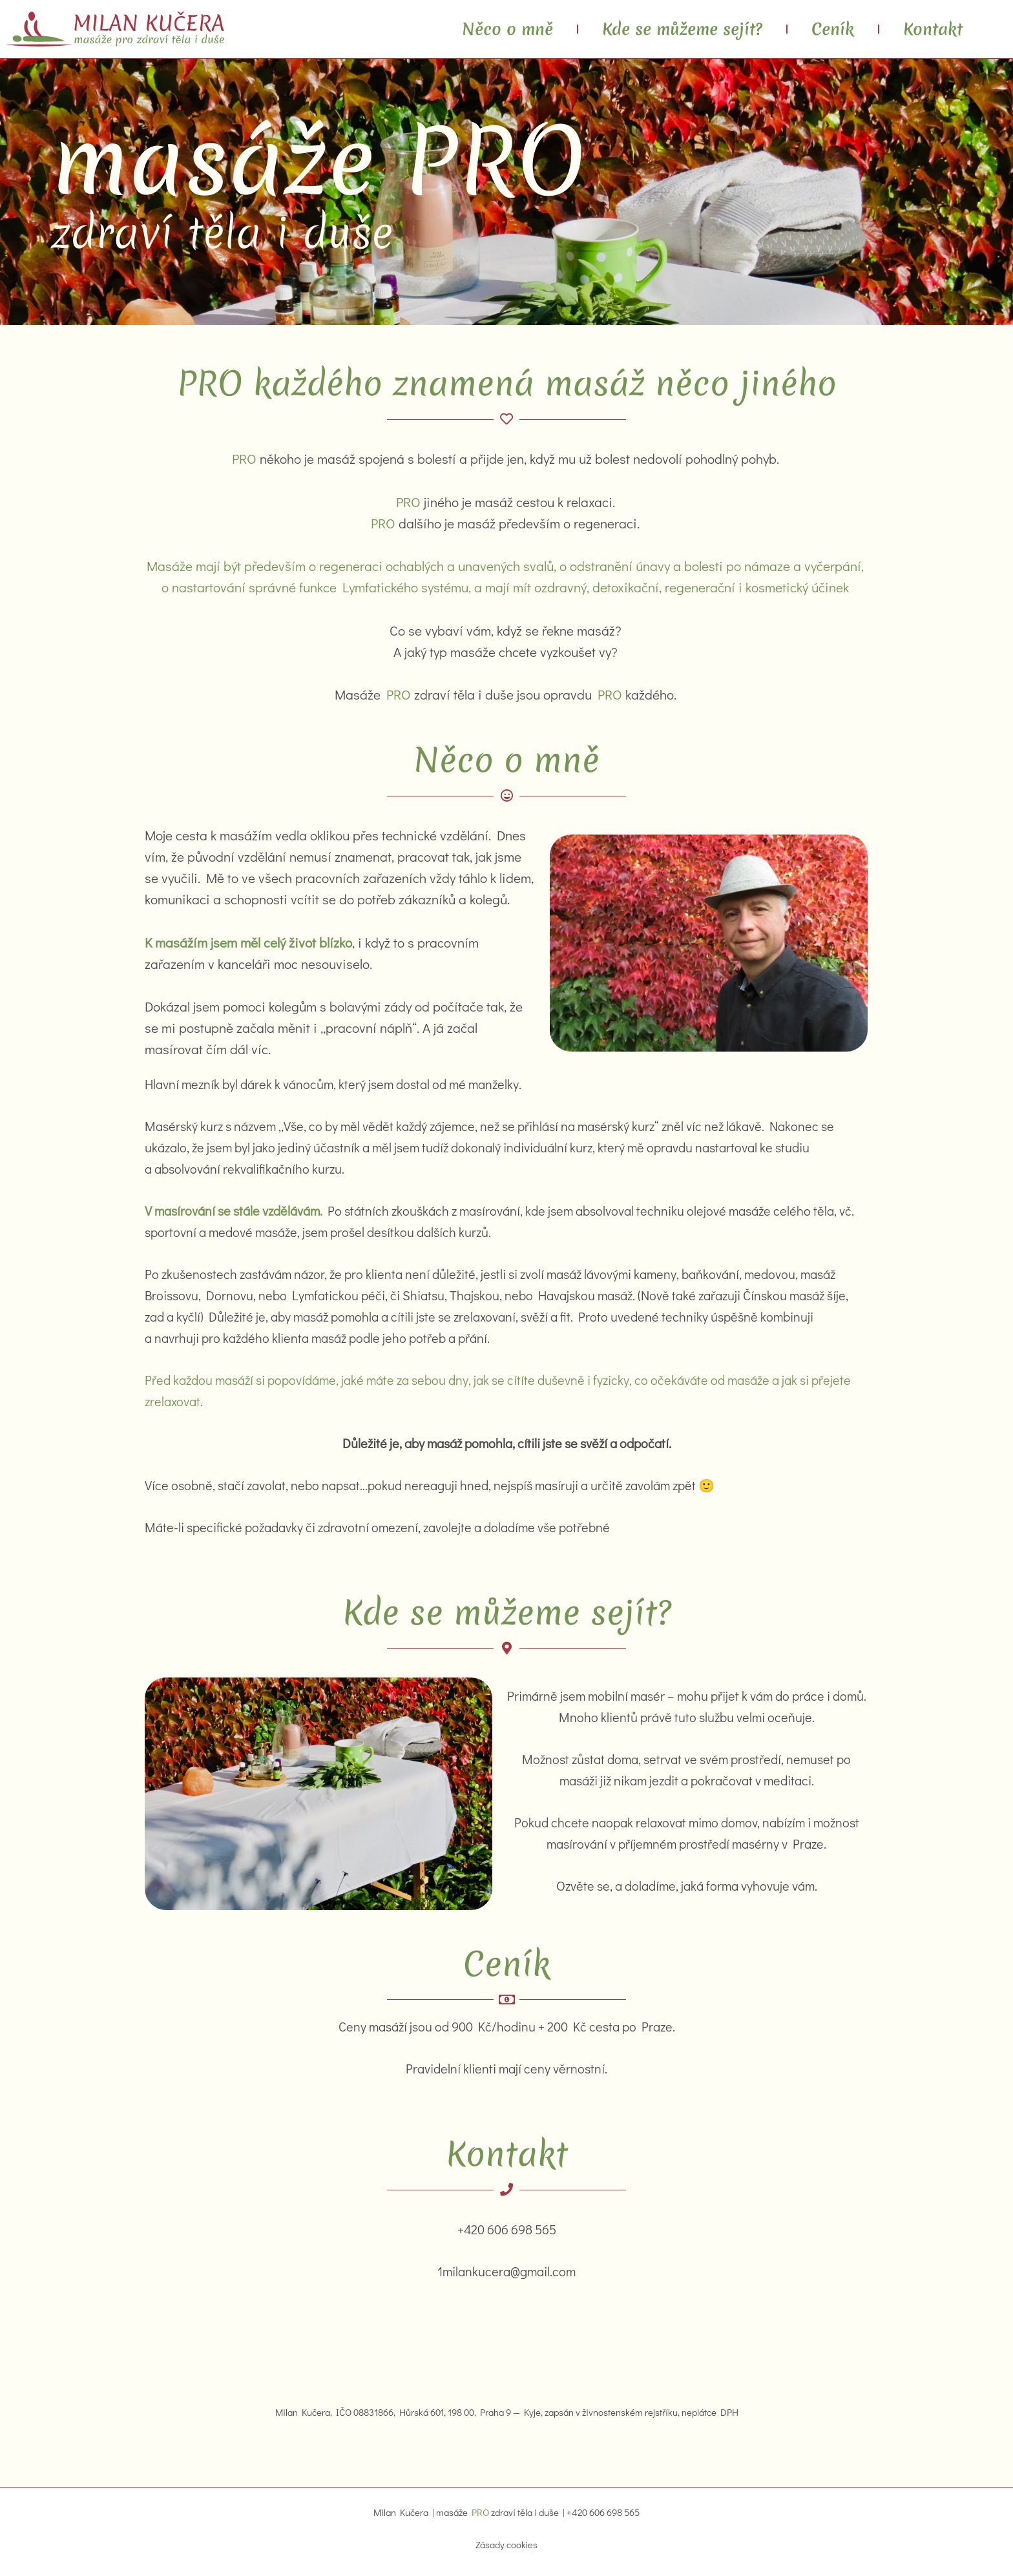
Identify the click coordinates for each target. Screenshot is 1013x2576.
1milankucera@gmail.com (506, 2271)
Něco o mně (507, 29)
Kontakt (933, 29)
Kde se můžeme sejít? (682, 29)
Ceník (832, 29)
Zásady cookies (506, 2545)
